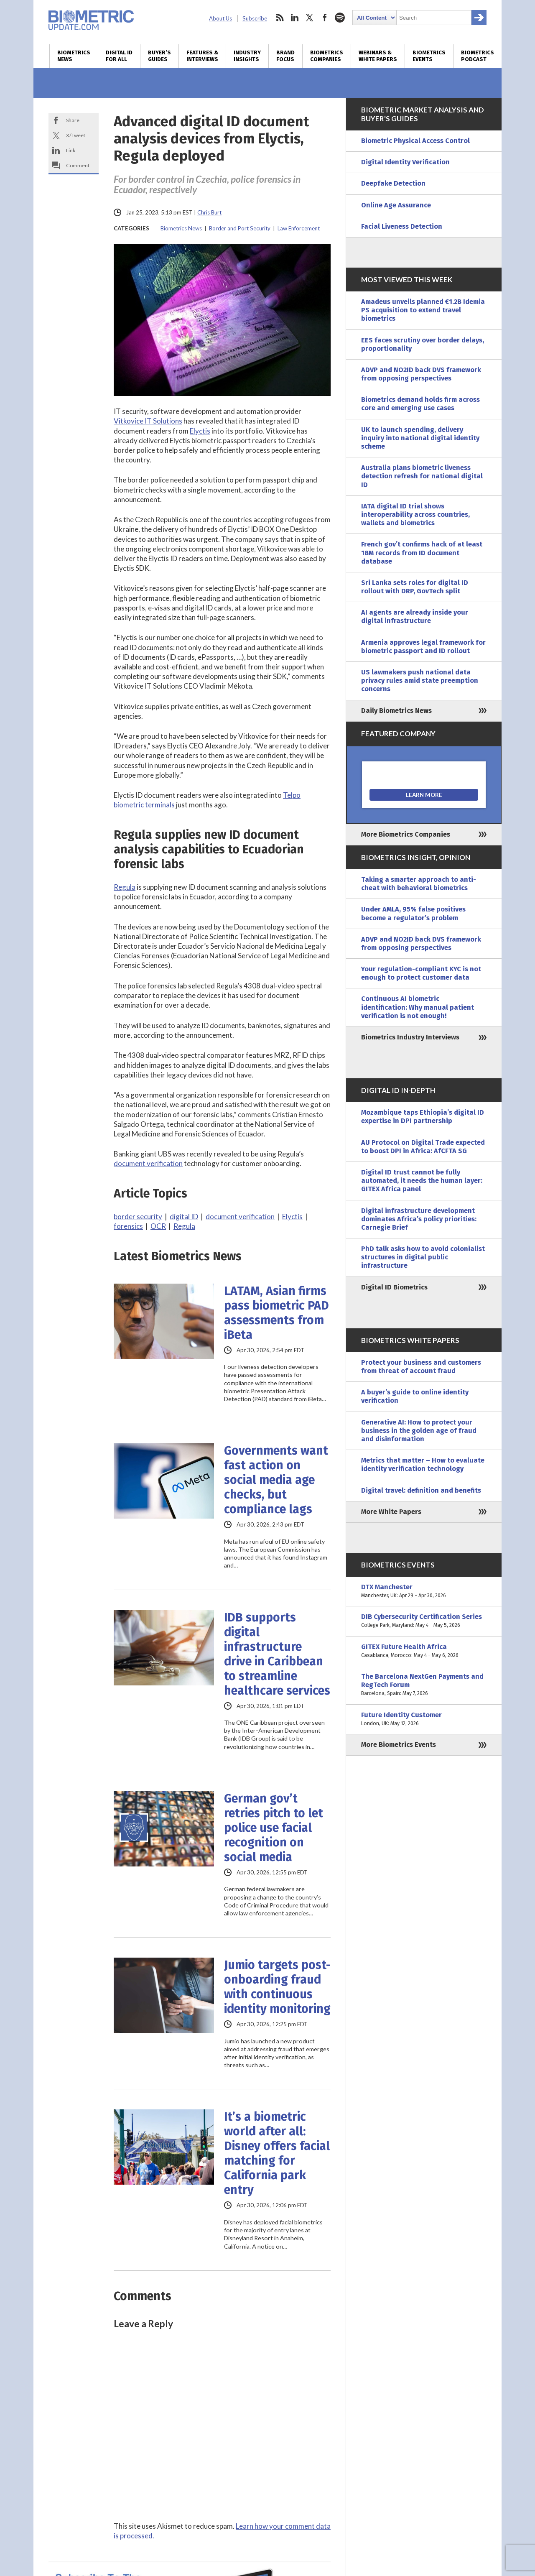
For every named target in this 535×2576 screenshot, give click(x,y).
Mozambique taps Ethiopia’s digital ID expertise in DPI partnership (422, 1116)
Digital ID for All (119, 56)
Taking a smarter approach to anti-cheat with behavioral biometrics (418, 884)
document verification (148, 1163)
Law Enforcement (299, 228)
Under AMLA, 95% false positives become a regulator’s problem (413, 913)
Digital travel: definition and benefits (421, 1490)
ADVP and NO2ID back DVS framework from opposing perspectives (421, 374)
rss (279, 17)
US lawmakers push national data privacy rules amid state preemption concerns (419, 680)
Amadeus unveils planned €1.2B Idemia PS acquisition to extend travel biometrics (423, 310)
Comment (77, 165)
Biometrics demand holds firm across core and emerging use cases (420, 404)
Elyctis (200, 430)
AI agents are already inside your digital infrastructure (414, 616)
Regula (124, 887)
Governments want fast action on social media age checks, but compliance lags (276, 1479)
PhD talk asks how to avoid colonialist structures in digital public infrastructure (423, 1257)
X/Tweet (75, 135)
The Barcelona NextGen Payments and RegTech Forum (424, 1685)
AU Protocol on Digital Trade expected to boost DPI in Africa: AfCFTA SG (423, 1147)
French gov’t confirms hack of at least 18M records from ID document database (421, 552)
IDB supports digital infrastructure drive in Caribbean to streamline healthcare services (277, 1654)
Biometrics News (73, 56)
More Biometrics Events (398, 1745)
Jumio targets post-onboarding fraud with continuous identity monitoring (277, 1987)
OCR (158, 1226)
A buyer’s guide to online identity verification (415, 1396)
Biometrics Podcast (477, 56)
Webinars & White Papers (378, 56)
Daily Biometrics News (396, 711)
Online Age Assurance (396, 205)
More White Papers (391, 1512)
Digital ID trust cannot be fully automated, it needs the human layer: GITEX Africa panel (421, 1180)
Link (70, 150)
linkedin (294, 17)
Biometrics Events (429, 56)
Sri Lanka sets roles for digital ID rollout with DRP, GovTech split (414, 587)
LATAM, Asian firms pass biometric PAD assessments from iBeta (276, 1313)
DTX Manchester (424, 1591)
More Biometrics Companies (405, 834)
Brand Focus (285, 56)
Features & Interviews (202, 56)
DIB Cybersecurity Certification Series (424, 1621)
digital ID (184, 1216)
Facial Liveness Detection (401, 226)
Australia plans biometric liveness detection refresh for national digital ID (422, 476)
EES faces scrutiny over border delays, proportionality (422, 344)
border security (138, 1216)
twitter (309, 17)
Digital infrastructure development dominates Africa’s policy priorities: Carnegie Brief (418, 1219)
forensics (128, 1226)
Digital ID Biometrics (394, 1287)
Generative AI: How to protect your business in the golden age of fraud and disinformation (418, 1430)
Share (72, 120)
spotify (339, 17)
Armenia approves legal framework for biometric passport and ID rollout (423, 646)
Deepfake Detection (393, 183)
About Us (220, 18)
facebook (324, 17)
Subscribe (254, 18)
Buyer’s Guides (159, 56)
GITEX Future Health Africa (424, 1651)
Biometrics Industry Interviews (410, 1037)
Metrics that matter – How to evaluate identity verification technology (422, 1464)
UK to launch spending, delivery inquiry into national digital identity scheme (420, 438)
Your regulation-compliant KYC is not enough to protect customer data (421, 973)
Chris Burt (209, 212)
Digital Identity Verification (405, 162)
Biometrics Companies (326, 56)
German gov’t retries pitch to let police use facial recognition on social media (273, 1827)
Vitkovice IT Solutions (148, 420)
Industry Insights (247, 56)
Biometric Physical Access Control (415, 141)
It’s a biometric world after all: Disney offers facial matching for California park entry (277, 2153)
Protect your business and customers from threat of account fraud (421, 1366)
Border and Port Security (239, 228)
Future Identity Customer (424, 1719)
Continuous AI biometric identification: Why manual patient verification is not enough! (417, 1007)
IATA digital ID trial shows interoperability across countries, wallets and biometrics (415, 514)
